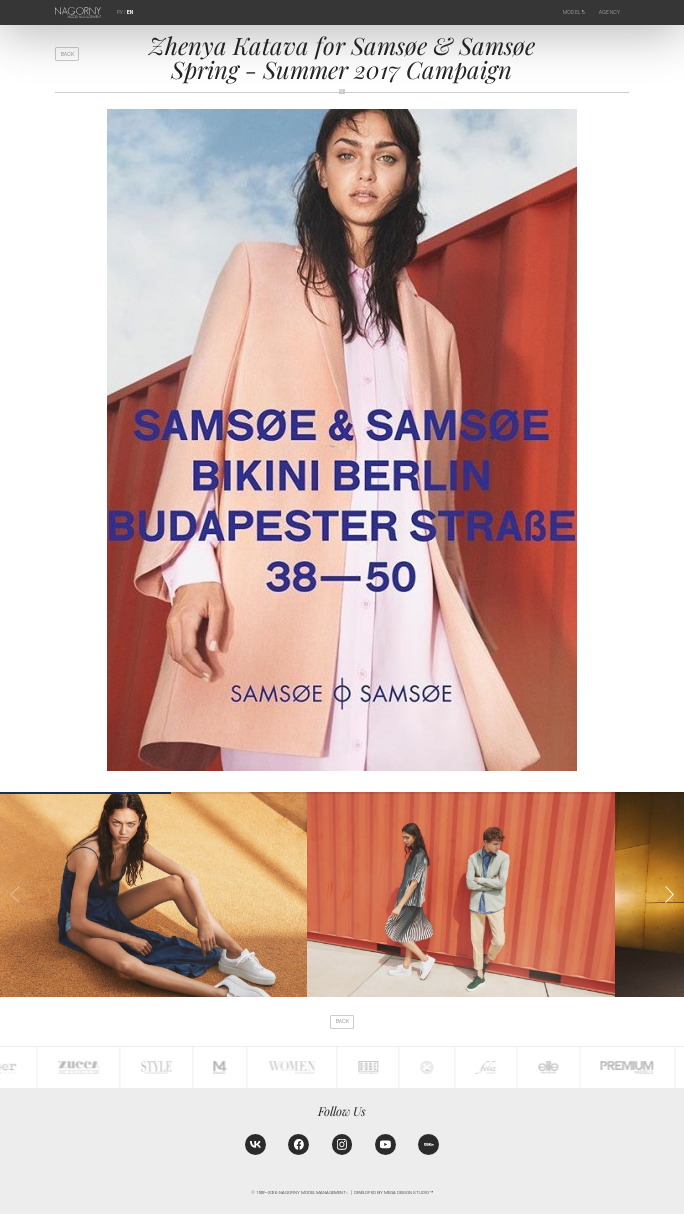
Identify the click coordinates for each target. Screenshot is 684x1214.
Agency (610, 12)
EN (130, 12)
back (67, 54)
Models (574, 12)
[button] (669, 894)
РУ (120, 12)
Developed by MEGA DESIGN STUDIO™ (393, 1192)
